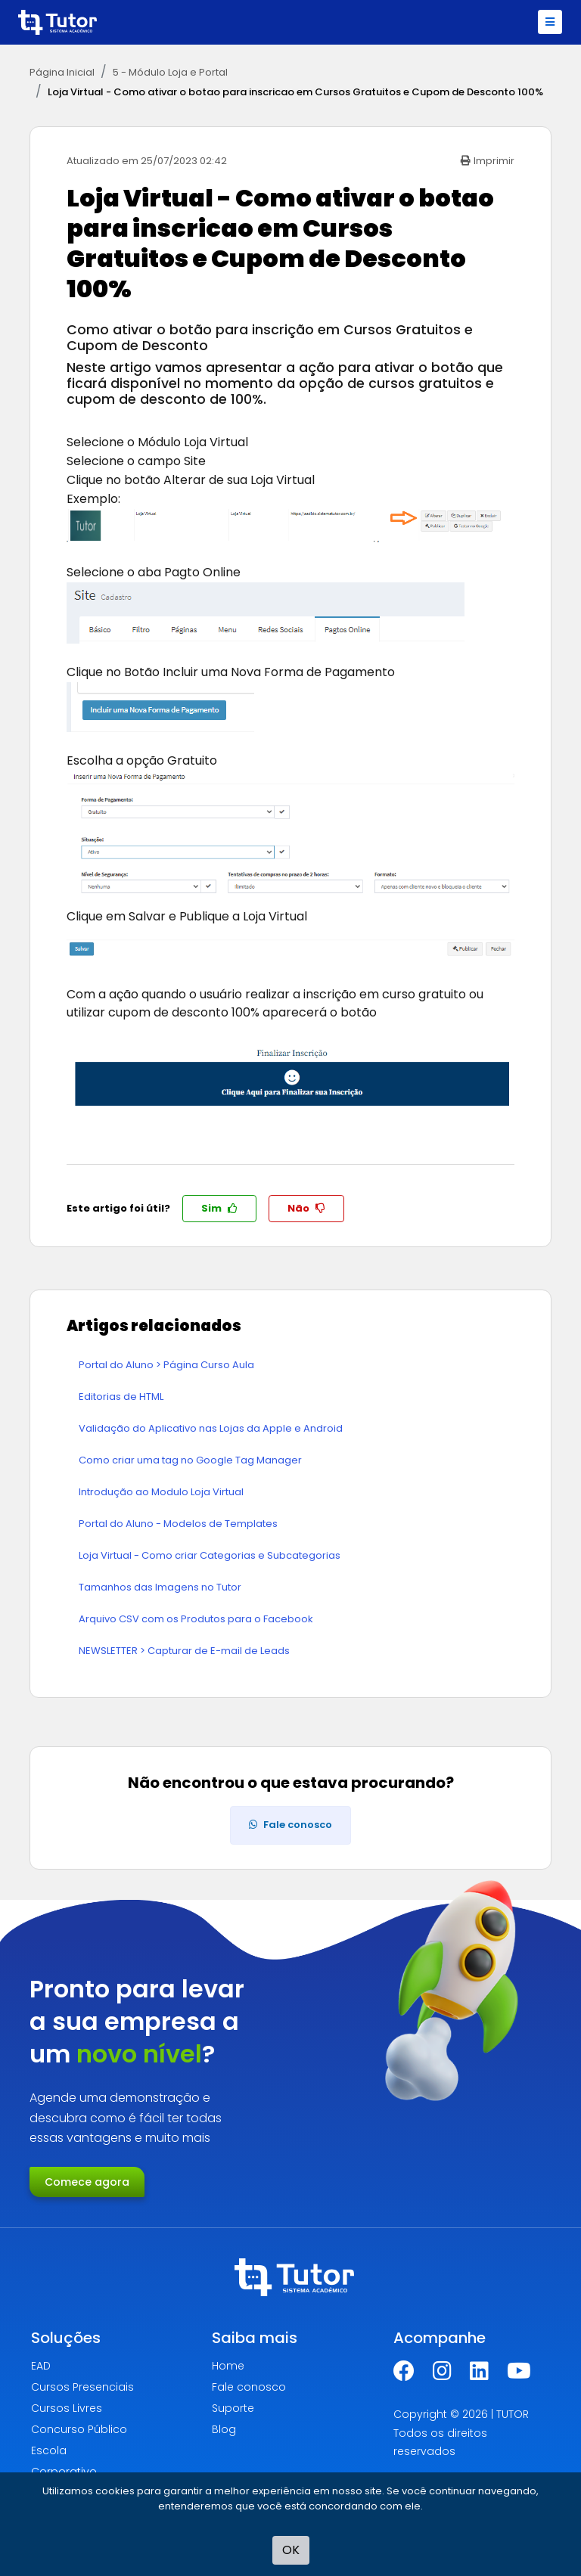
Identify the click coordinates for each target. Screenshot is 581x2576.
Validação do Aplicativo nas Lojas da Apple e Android (211, 1428)
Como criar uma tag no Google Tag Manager (190, 1460)
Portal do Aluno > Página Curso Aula (166, 1365)
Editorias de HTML (121, 1396)
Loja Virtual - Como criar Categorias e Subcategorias (209, 1555)
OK (291, 2550)
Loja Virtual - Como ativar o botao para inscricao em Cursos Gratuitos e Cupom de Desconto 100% (295, 92)
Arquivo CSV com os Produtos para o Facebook (196, 1619)
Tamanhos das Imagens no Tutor (160, 1587)
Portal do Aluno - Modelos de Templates (178, 1523)
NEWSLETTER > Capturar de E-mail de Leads (184, 1650)
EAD (41, 2365)
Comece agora (87, 2182)
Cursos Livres (66, 2408)
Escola (49, 2450)
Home (228, 2365)
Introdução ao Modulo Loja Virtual (161, 1492)
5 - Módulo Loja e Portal (170, 72)
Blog (224, 2429)
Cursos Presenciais (82, 2386)
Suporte (233, 2408)
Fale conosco (249, 2386)
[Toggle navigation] (550, 22)
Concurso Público (79, 2429)
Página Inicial (62, 72)
